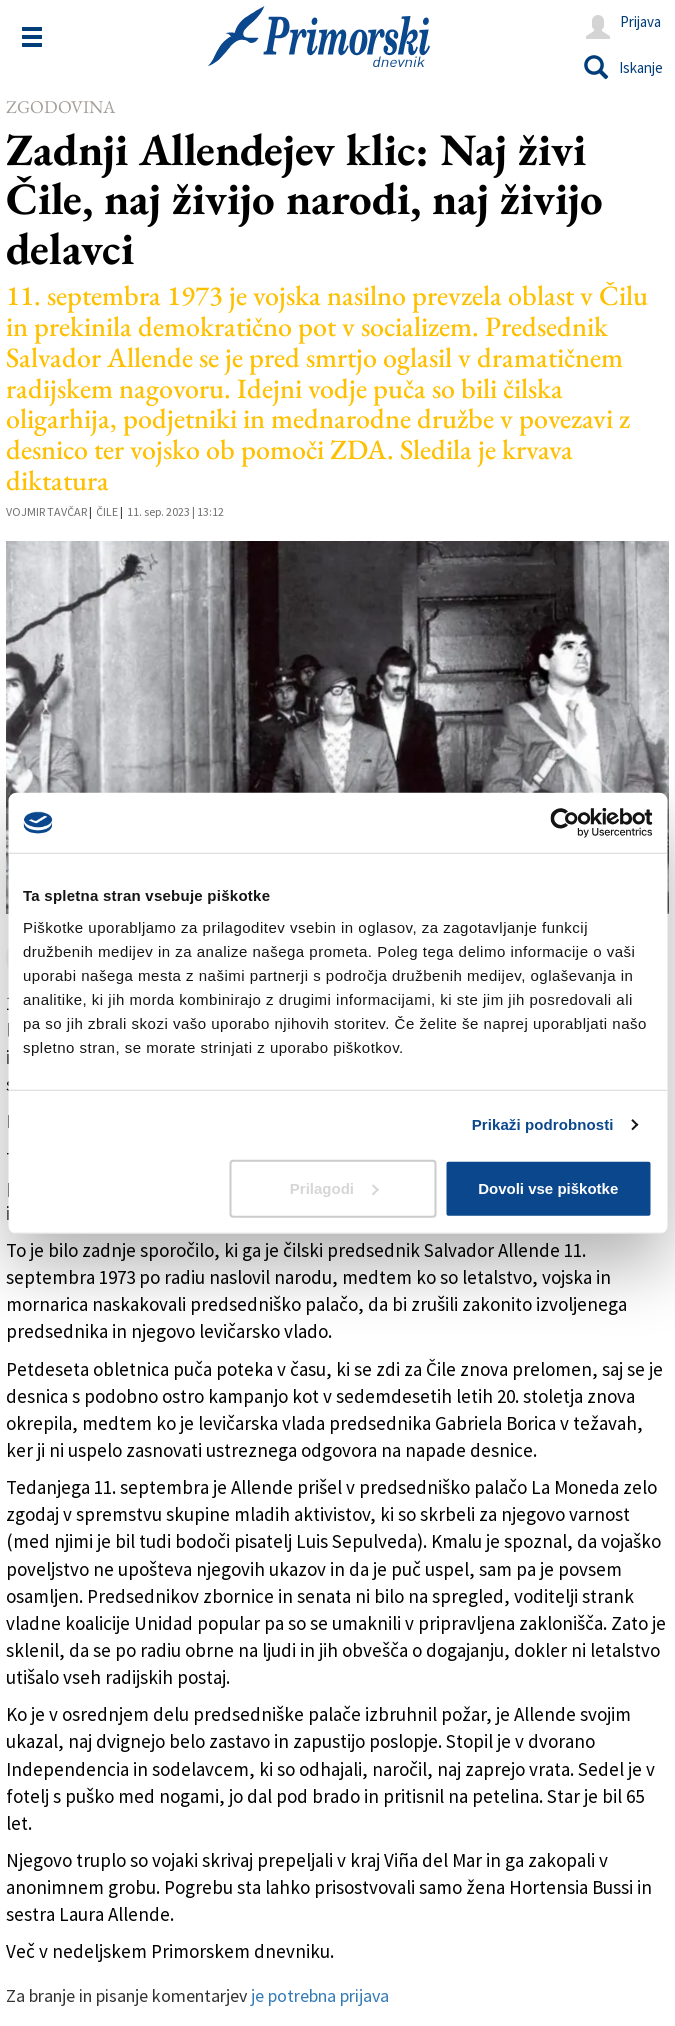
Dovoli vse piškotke (548, 1187)
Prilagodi (334, 1187)
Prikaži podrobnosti (543, 1124)
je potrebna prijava (320, 1995)
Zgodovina (60, 106)
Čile (107, 511)
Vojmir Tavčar (46, 511)
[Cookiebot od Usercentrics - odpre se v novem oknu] (564, 823)
